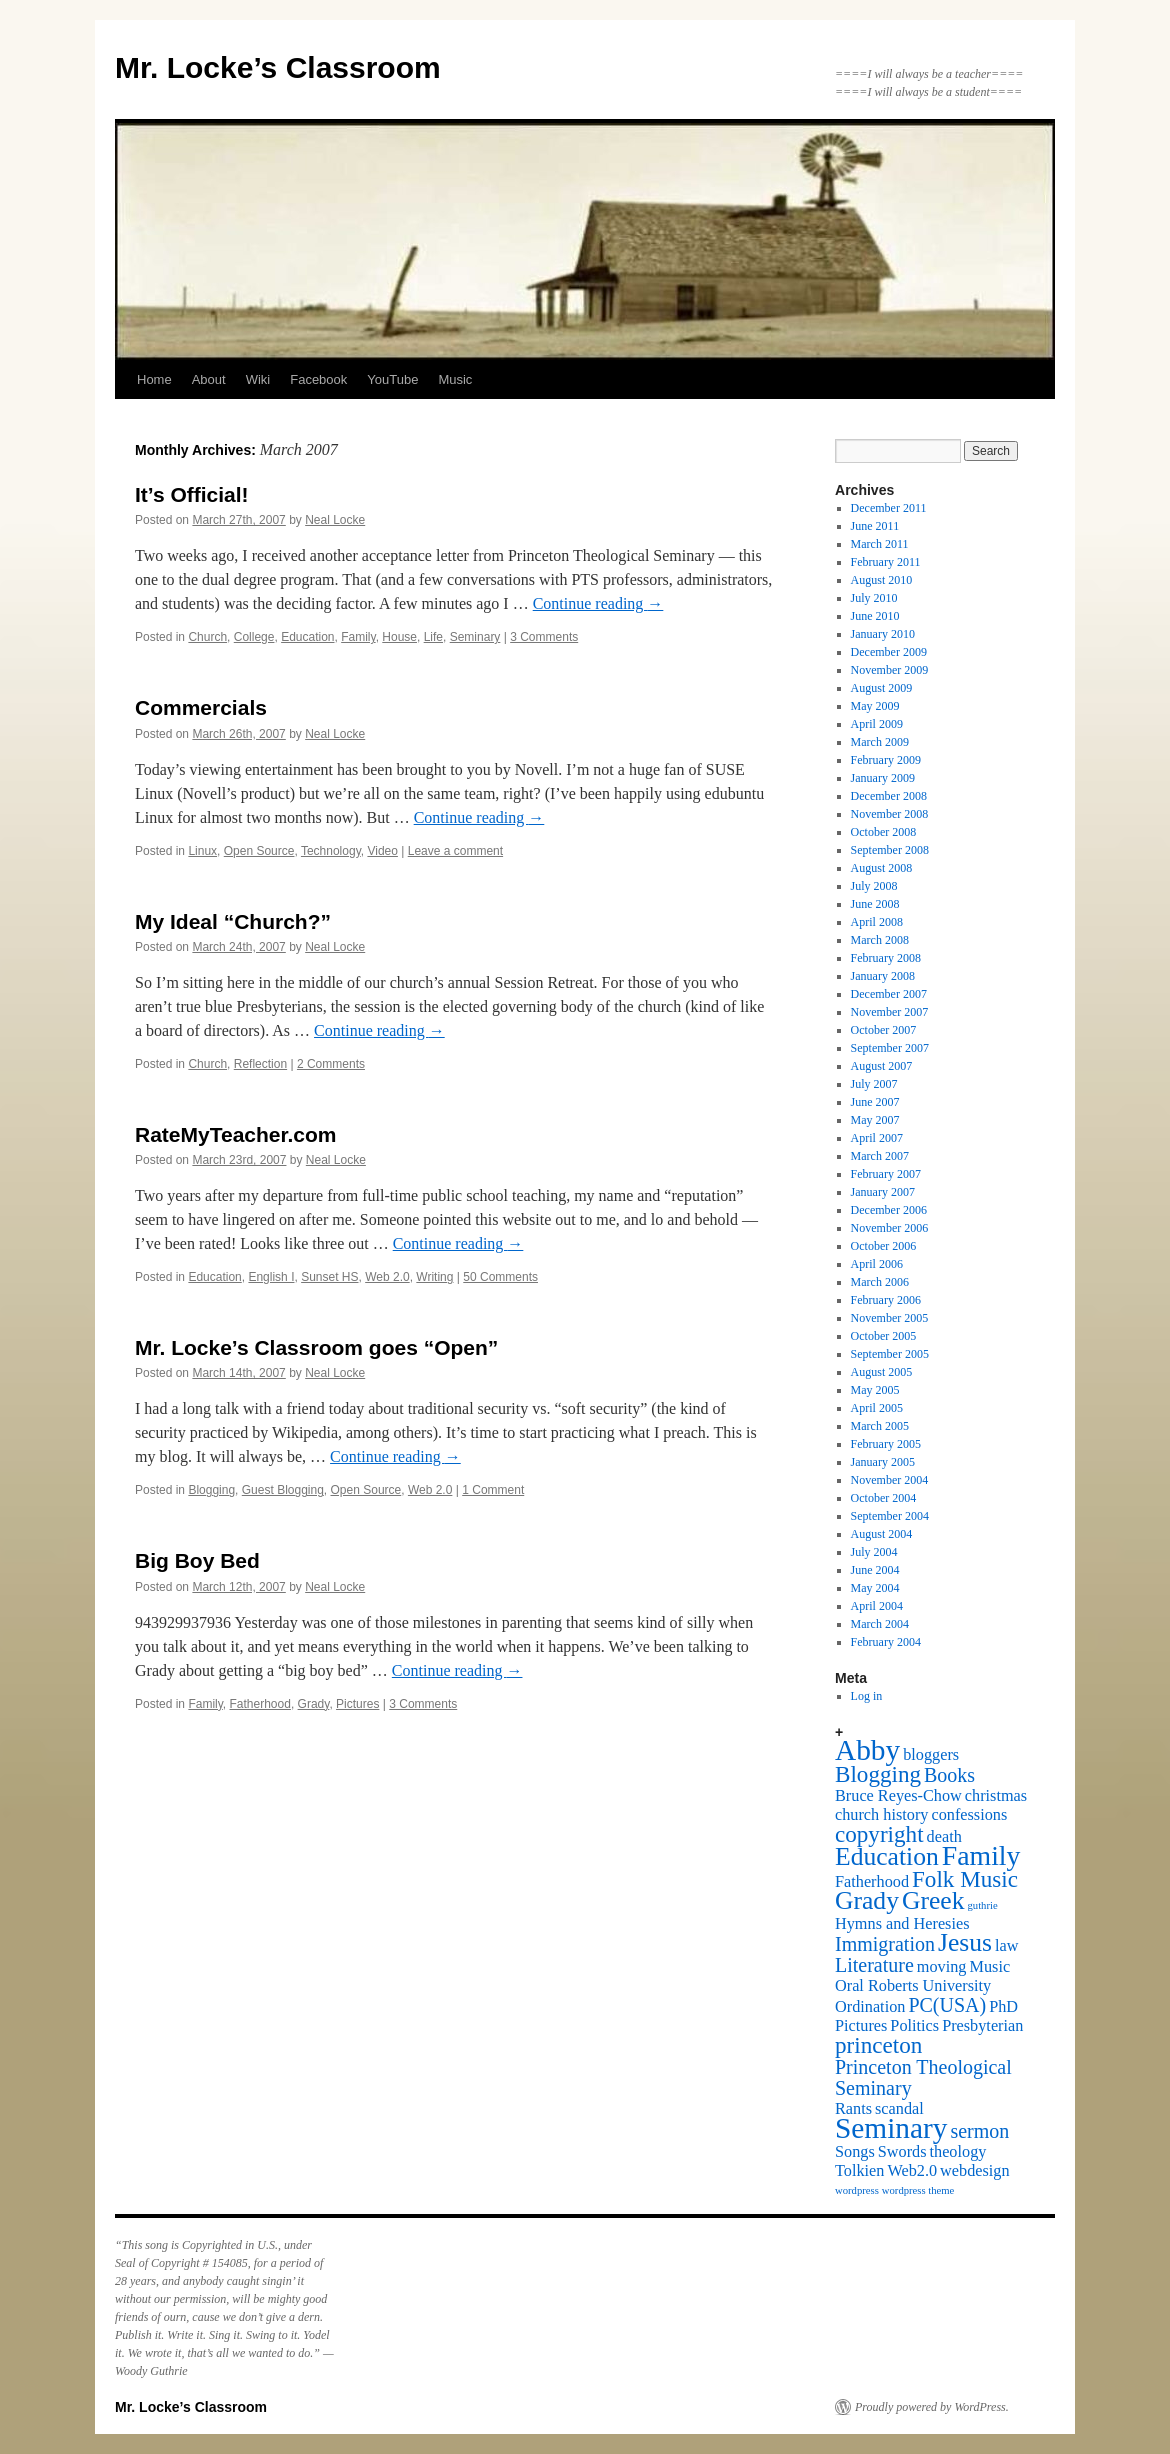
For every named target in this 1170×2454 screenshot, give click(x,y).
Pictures (357, 1704)
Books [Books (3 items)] (949, 1775)
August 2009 (882, 688)
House (399, 637)
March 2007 (880, 1156)
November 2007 (890, 1012)
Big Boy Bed (197, 1560)
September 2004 (890, 1516)
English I (271, 1277)
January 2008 (883, 976)
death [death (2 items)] (944, 1837)
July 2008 (874, 886)
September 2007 (890, 1048)
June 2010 (875, 616)
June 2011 (875, 526)
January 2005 (883, 1462)
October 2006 (884, 1246)
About (209, 379)
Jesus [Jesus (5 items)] (965, 1942)
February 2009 (886, 760)
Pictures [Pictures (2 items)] (861, 2026)
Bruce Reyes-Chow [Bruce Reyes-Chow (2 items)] (898, 1796)
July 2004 (874, 1552)
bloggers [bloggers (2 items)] (931, 1755)
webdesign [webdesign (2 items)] (975, 2171)
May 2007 (875, 1120)
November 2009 (890, 670)
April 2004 (877, 1606)
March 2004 (880, 1624)
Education (307, 637)
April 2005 (877, 1408)
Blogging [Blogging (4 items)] (878, 1774)
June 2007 (875, 1102)
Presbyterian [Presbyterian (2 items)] (982, 2026)
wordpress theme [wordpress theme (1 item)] (918, 2190)
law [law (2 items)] (1006, 1946)
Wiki (258, 379)
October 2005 (884, 1336)
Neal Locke (335, 520)
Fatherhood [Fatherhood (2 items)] (872, 1882)
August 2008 (882, 868)
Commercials (201, 707)
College (254, 637)
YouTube (392, 379)
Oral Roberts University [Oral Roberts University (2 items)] (913, 1986)
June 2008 (875, 904)
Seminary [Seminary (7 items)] (891, 2128)
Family (358, 637)
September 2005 (890, 1354)
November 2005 (890, 1318)
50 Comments (500, 1277)
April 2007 (877, 1138)
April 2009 (877, 724)
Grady (314, 1704)
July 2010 (874, 598)
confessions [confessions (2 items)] (969, 1815)
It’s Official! (192, 494)
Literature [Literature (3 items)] (874, 1965)
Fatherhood (260, 1704)
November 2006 (890, 1228)
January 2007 (883, 1192)
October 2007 (884, 1030)
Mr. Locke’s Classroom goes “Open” (316, 1347)
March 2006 (880, 1282)
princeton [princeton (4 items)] (878, 2045)
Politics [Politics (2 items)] (914, 2026)
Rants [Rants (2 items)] (853, 2109)
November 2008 (890, 814)
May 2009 (875, 706)
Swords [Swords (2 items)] (902, 2152)
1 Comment (493, 1490)
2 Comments (331, 1064)
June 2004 (875, 1570)
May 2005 (875, 1390)
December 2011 (889, 508)
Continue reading (598, 603)
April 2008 (877, 922)
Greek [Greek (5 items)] (933, 1900)
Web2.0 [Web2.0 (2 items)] (912, 2171)
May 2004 (875, 1588)
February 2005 (886, 1444)
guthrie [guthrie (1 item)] (983, 1905)
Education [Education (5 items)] (887, 1856)
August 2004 (882, 1534)
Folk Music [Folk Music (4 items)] (965, 1879)
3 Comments (544, 637)
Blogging (211, 1490)
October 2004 (884, 1498)
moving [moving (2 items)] (942, 1967)
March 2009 (880, 742)
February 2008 (886, 958)
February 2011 (886, 562)
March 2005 (880, 1426)
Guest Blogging (283, 1490)
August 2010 (882, 580)
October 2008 (884, 832)
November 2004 (890, 1480)
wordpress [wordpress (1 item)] (857, 2190)
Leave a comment (455, 851)
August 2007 (882, 1066)
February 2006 (886, 1300)
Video (382, 851)
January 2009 (883, 778)
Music (455, 379)
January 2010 (883, 634)
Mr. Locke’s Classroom (278, 67)
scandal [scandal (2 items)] (899, 2109)
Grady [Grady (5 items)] (867, 1900)
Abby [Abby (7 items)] (867, 1750)
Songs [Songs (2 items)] (855, 2152)
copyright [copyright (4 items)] (879, 1834)
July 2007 (874, 1084)
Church (207, 637)
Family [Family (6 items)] (981, 1855)
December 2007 (889, 994)
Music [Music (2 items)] (990, 1967)
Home (154, 379)
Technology (331, 851)
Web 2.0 (387, 1277)
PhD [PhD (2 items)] (1003, 2007)
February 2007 (886, 1174)
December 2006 (889, 1210)
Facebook (318, 379)
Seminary (475, 637)
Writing (434, 1277)
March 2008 (880, 940)
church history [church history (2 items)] (881, 1815)
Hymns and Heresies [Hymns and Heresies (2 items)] (902, 1924)
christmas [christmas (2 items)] (996, 1796)
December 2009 (889, 652)
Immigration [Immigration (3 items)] (885, 1944)
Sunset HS (329, 1277)
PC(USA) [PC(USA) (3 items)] (947, 2005)
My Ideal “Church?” (233, 921)
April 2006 (877, 1264)
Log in (867, 1696)
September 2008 (890, 850)
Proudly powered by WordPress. (932, 2407)
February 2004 (886, 1642)
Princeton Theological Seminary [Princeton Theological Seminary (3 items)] (923, 2077)
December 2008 (889, 796)
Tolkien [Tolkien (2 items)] (859, 2171)
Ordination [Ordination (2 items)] (870, 2007)
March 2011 (880, 544)
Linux (202, 851)
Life (433, 637)
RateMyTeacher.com (236, 1134)
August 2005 (882, 1372)
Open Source (259, 851)
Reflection (260, 1064)
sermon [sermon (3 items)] (979, 2131)
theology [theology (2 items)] (958, 2152)
